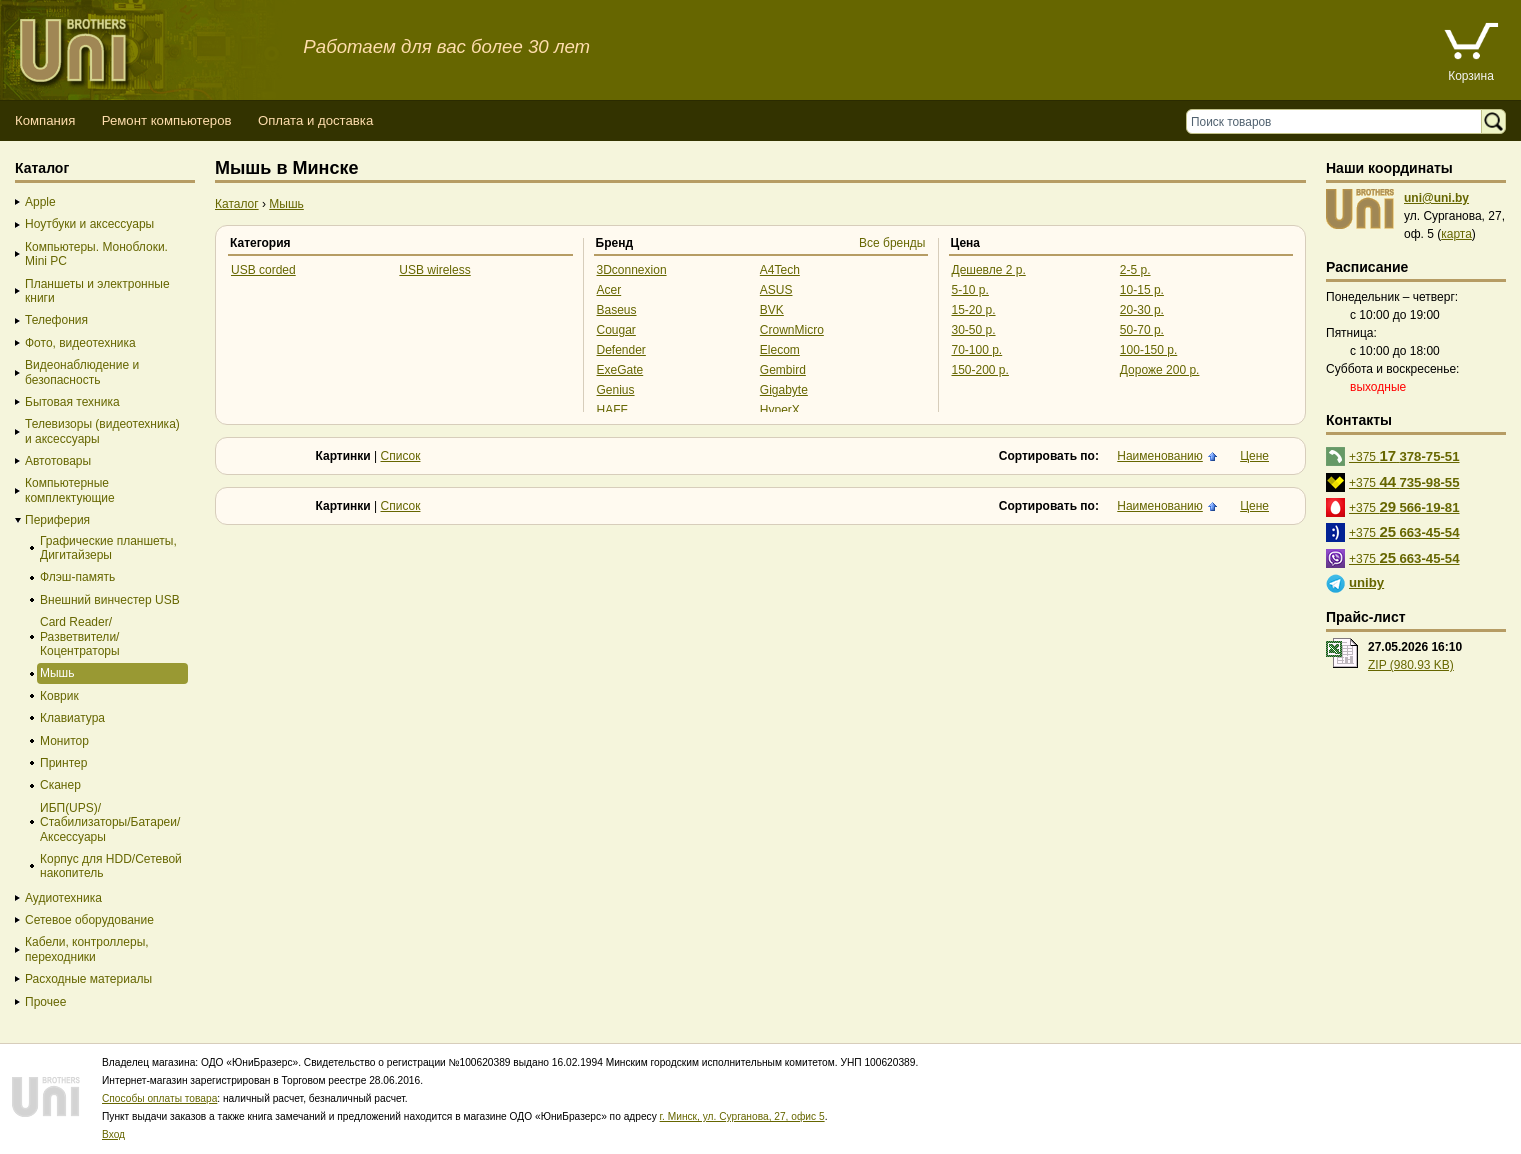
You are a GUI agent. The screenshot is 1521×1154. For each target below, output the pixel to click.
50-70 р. (1142, 330)
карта (1456, 234)
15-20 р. (974, 310)
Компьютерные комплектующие (70, 490)
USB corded (263, 270)
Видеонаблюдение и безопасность (82, 372)
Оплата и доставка (315, 120)
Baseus (617, 310)
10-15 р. (1142, 290)
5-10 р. (970, 290)
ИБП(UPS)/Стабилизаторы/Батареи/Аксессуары (110, 822)
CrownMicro (792, 330)
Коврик (59, 696)
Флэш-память (77, 577)
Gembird (783, 370)
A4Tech (780, 270)
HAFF (612, 410)
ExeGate (620, 370)
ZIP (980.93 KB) (1411, 665)
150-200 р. (980, 370)
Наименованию (1160, 456)
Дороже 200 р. (1160, 370)
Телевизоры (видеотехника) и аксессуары (102, 431)
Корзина (1471, 76)
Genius (616, 390)
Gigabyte (784, 390)
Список (401, 456)
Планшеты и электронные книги (97, 291)
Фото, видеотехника (80, 343)
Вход (113, 1134)
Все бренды (892, 243)
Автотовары (58, 461)
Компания (45, 120)
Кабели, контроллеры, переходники (87, 949)
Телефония (56, 320)
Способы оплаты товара (159, 1098)
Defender (621, 350)
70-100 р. (977, 350)
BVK (772, 310)
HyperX (780, 410)
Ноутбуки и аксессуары (89, 224)
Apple (40, 202)
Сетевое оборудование (89, 920)
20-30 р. (1142, 310)
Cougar (616, 330)
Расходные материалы (88, 979)
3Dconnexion (632, 270)
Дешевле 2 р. (989, 270)
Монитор (64, 741)
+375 (1404, 455)
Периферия (57, 520)
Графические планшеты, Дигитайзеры (108, 548)
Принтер (63, 763)
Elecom (780, 350)
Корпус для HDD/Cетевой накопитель (111, 866)
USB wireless (434, 270)
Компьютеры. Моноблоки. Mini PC (96, 254)
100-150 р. (1148, 350)
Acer (609, 290)
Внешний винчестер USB (110, 600)
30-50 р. (974, 330)
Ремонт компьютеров (167, 120)
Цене (1254, 456)
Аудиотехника (63, 898)
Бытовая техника (72, 402)
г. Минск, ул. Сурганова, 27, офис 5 (742, 1116)
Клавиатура (72, 718)
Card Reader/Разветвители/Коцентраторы (80, 636)
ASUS (776, 290)
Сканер (60, 785)
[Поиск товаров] (1338, 121)
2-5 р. (1135, 270)
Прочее (45, 1002)
